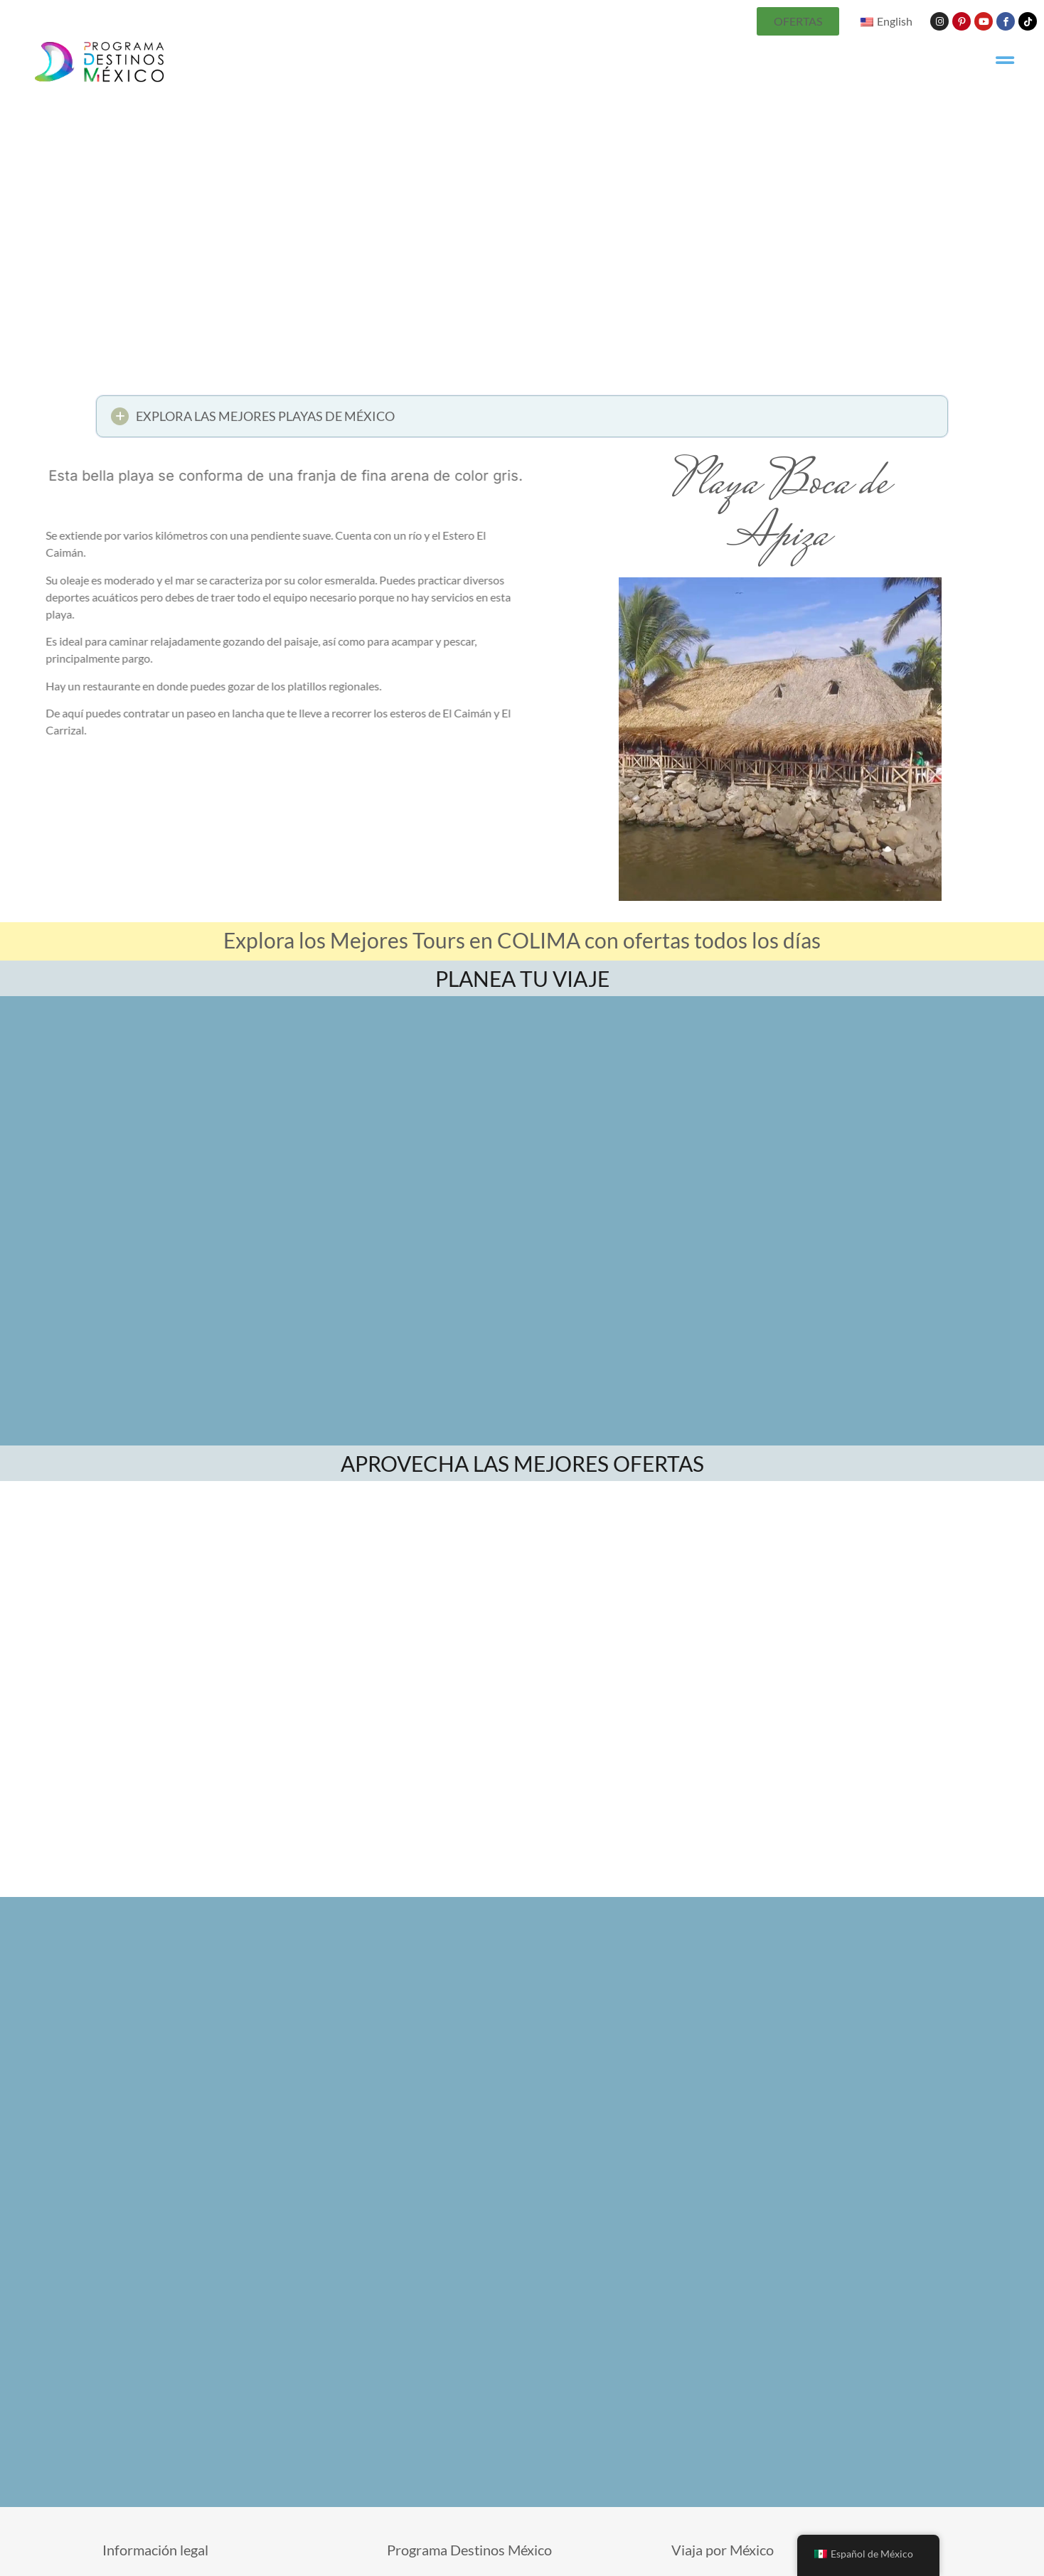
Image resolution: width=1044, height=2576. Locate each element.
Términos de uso (610, 2568)
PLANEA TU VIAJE (522, 978)
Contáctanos (532, 2568)
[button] (522, 421)
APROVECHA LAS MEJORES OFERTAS (522, 1463)
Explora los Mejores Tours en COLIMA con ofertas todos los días (522, 940)
